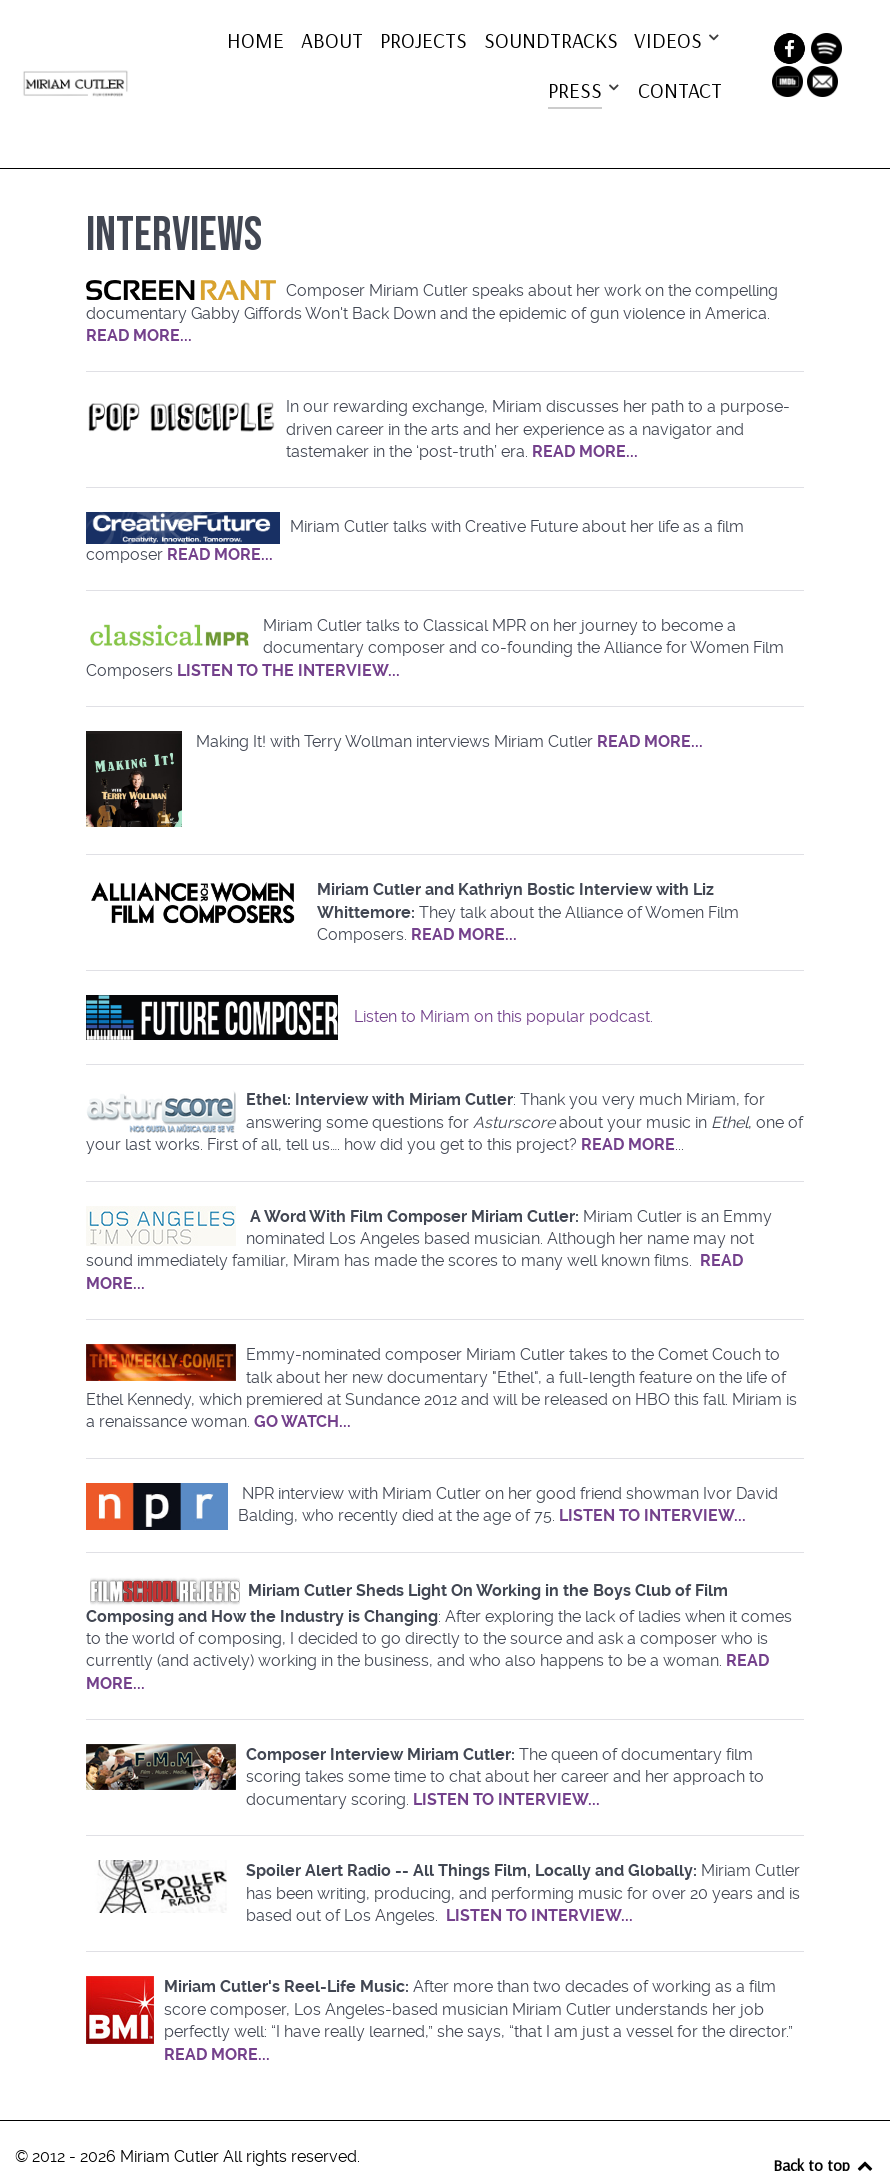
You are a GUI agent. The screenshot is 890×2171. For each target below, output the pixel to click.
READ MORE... (139, 297)
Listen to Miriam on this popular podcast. (503, 978)
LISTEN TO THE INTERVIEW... (288, 632)
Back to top (824, 2127)
